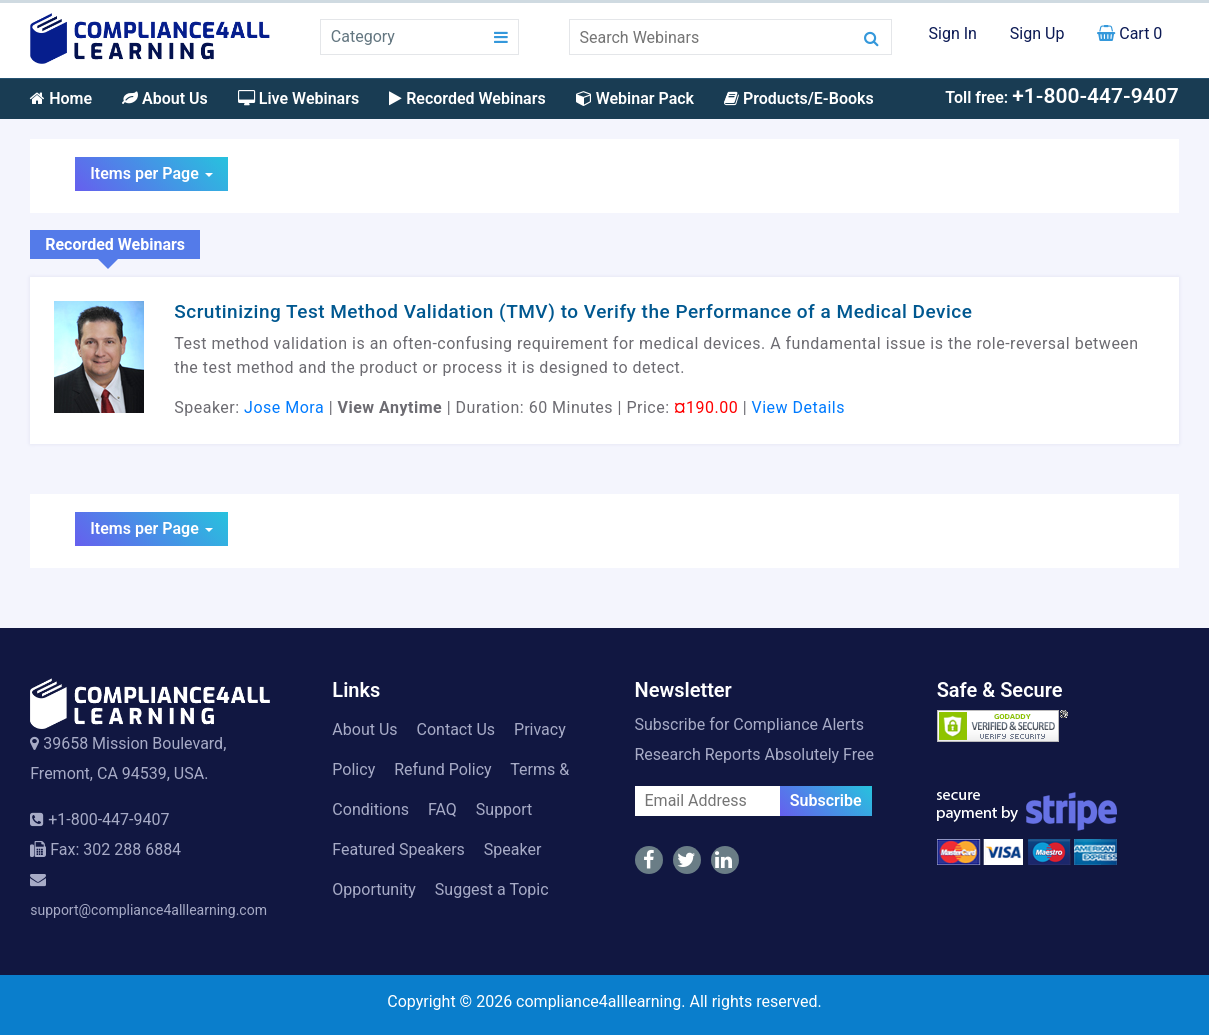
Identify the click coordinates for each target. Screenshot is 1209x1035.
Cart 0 (1129, 33)
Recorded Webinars (467, 98)
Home (61, 98)
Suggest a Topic (492, 889)
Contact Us (456, 729)
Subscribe (826, 800)
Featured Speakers (398, 849)
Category (363, 36)
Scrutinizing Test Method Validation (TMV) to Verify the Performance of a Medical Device (573, 311)
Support (504, 809)
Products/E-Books (799, 98)
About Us (165, 98)
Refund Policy (442, 769)
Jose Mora (284, 407)
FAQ (442, 809)
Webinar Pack (635, 98)
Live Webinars (298, 98)
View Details (799, 407)
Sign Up (1037, 33)
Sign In (953, 33)
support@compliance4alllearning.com (148, 910)
